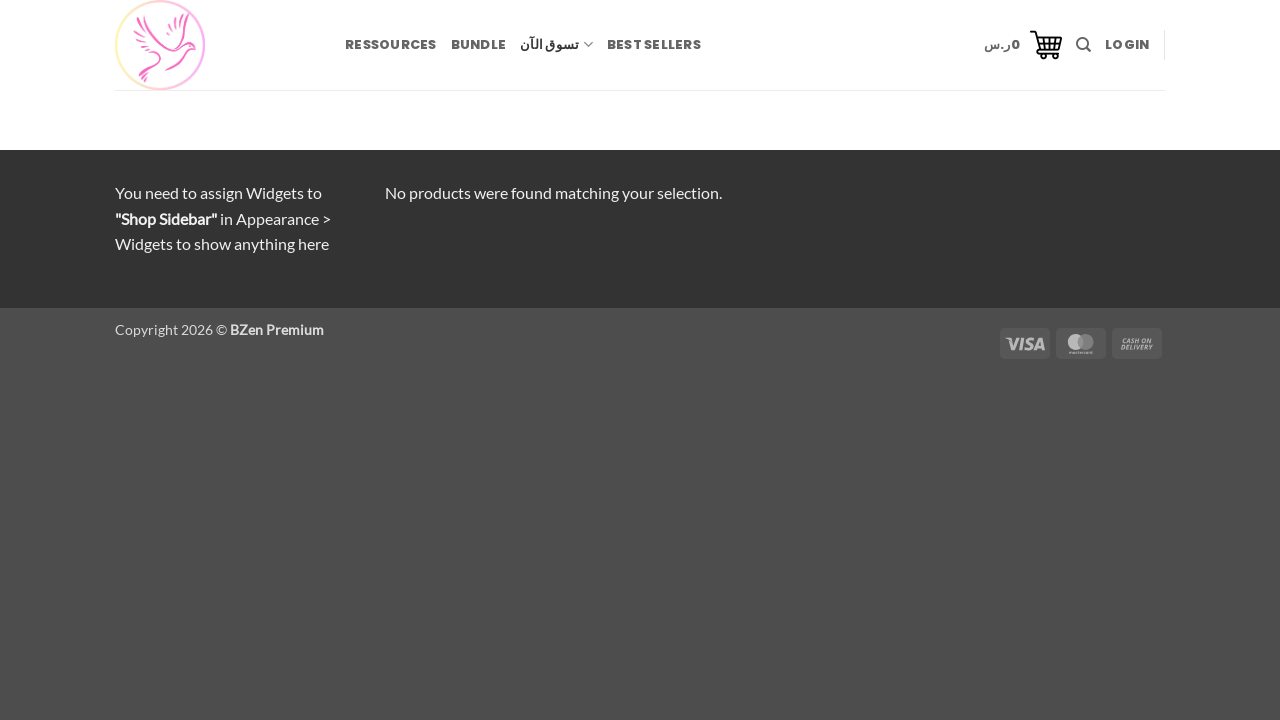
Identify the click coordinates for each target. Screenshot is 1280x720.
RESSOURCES (391, 44)
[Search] (1083, 45)
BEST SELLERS (654, 44)
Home (142, 130)
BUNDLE (479, 44)
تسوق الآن (556, 44)
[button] (1023, 45)
